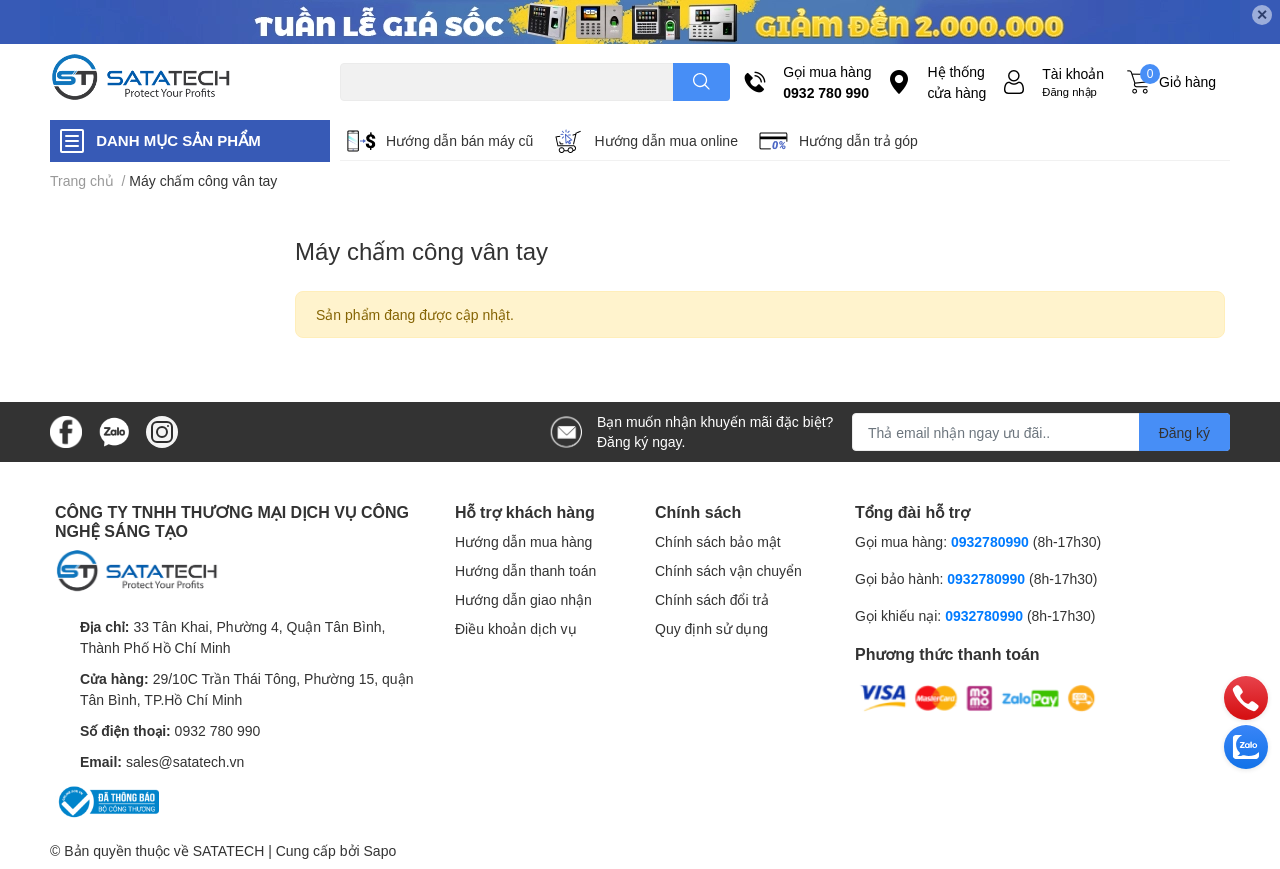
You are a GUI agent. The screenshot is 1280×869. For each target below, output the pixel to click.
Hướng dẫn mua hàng (523, 541)
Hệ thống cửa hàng (956, 82)
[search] (701, 82)
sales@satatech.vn (185, 761)
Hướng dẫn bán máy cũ (459, 140)
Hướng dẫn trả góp (858, 140)
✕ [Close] (1262, 14)
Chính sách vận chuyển (728, 570)
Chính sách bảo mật (718, 541)
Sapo (380, 850)
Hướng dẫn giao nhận (523, 599)
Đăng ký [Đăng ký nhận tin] (1184, 432)
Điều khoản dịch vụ (516, 628)
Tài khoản (1073, 73)
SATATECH (229, 850)
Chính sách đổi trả (712, 599)
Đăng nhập (1069, 91)
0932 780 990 (826, 92)
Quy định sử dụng (711, 628)
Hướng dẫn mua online (666, 140)
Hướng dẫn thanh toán (525, 570)
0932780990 (990, 541)
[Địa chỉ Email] (1041, 432)
